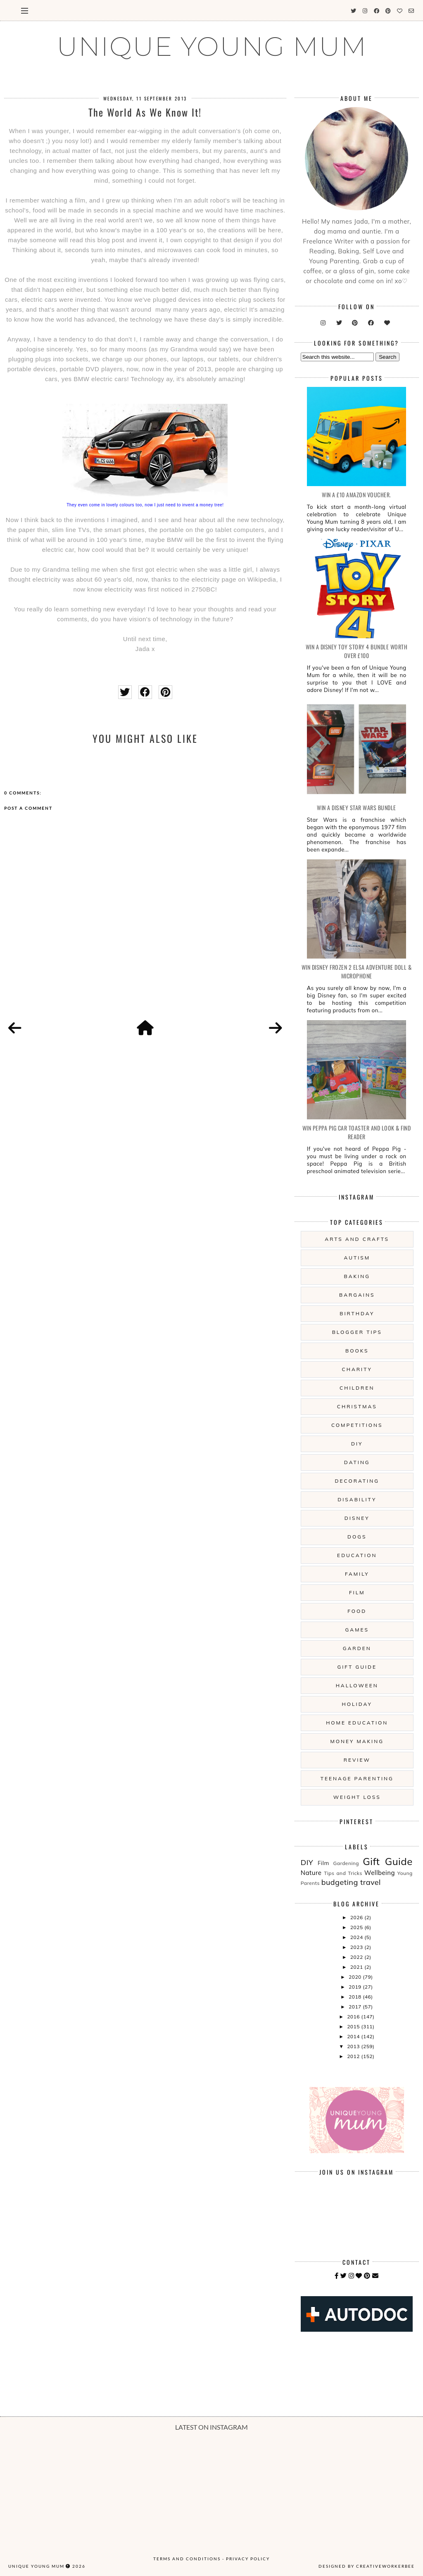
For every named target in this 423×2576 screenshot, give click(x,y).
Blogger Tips (357, 1332)
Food (356, 1611)
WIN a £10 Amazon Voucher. (356, 494)
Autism (357, 1258)
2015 (354, 2026)
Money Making (356, 1741)
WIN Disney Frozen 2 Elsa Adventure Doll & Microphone (357, 971)
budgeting (339, 1882)
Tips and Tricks (343, 1873)
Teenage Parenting (357, 1778)
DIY (357, 1444)
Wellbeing (379, 1873)
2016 (354, 2016)
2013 (354, 2046)
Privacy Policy (248, 2558)
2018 (356, 1997)
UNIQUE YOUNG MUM (212, 46)
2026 (357, 1917)
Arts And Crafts (357, 1239)
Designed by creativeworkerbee (366, 2566)
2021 (357, 1967)
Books (356, 1351)
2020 (356, 1977)
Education (357, 1555)
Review (357, 1760)
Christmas (357, 1406)
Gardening (346, 1863)
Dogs (356, 1537)
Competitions (357, 1425)
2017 (356, 2007)
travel (370, 1882)
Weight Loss (357, 1797)
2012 (354, 2056)
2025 (357, 1927)
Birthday (357, 1313)
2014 (354, 2036)
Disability (356, 1499)
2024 (357, 1937)
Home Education (357, 1723)
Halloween (357, 1685)
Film (357, 1592)
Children (357, 1388)
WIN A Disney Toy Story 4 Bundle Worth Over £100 (357, 651)
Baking (357, 1276)
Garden (357, 1648)
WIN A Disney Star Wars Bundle (356, 807)
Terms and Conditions (187, 2558)
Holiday (357, 1704)
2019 (356, 1987)
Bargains (357, 1295)
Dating (357, 1462)
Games (357, 1630)
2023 (357, 1947)
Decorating (357, 1481)
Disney (357, 1518)
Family (357, 1574)
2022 (357, 1957)
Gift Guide (357, 1667)
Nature (311, 1873)
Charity (357, 1369)
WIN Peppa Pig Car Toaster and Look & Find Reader (356, 1132)
